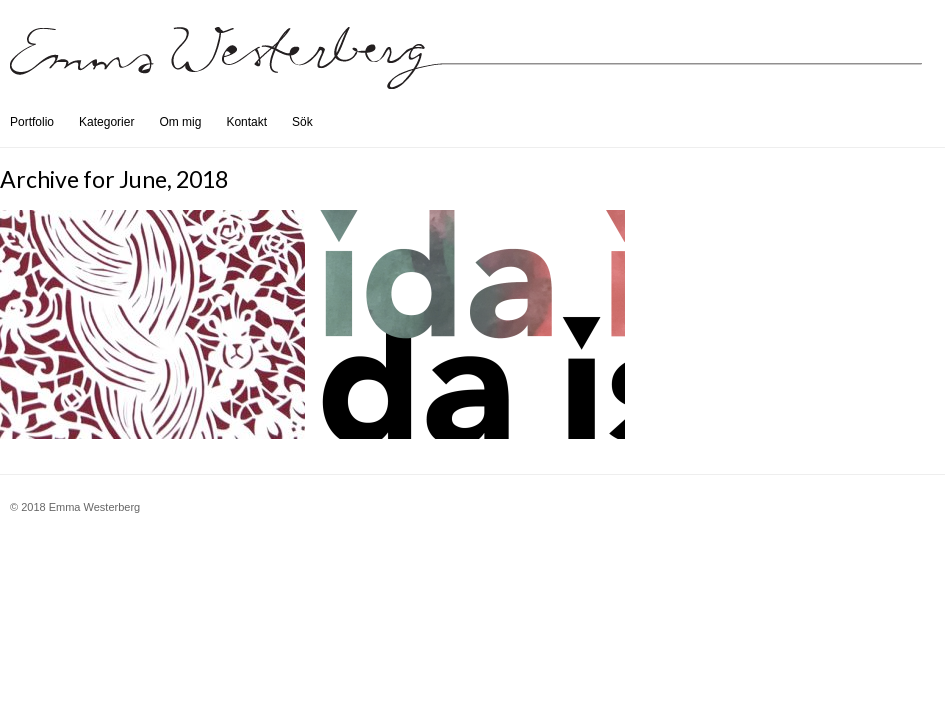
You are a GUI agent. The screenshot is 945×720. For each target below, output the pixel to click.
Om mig (180, 122)
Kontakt (246, 122)
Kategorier (106, 122)
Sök (302, 122)
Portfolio (32, 122)
